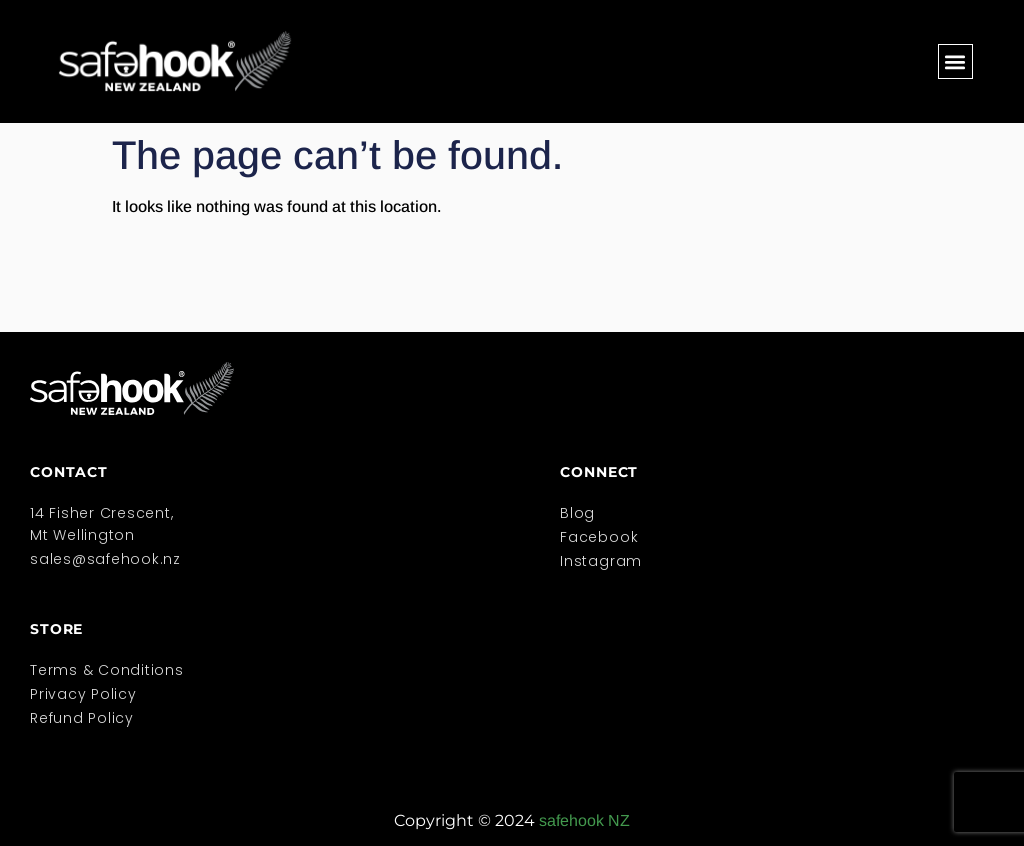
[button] (955, 61)
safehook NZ (584, 820)
